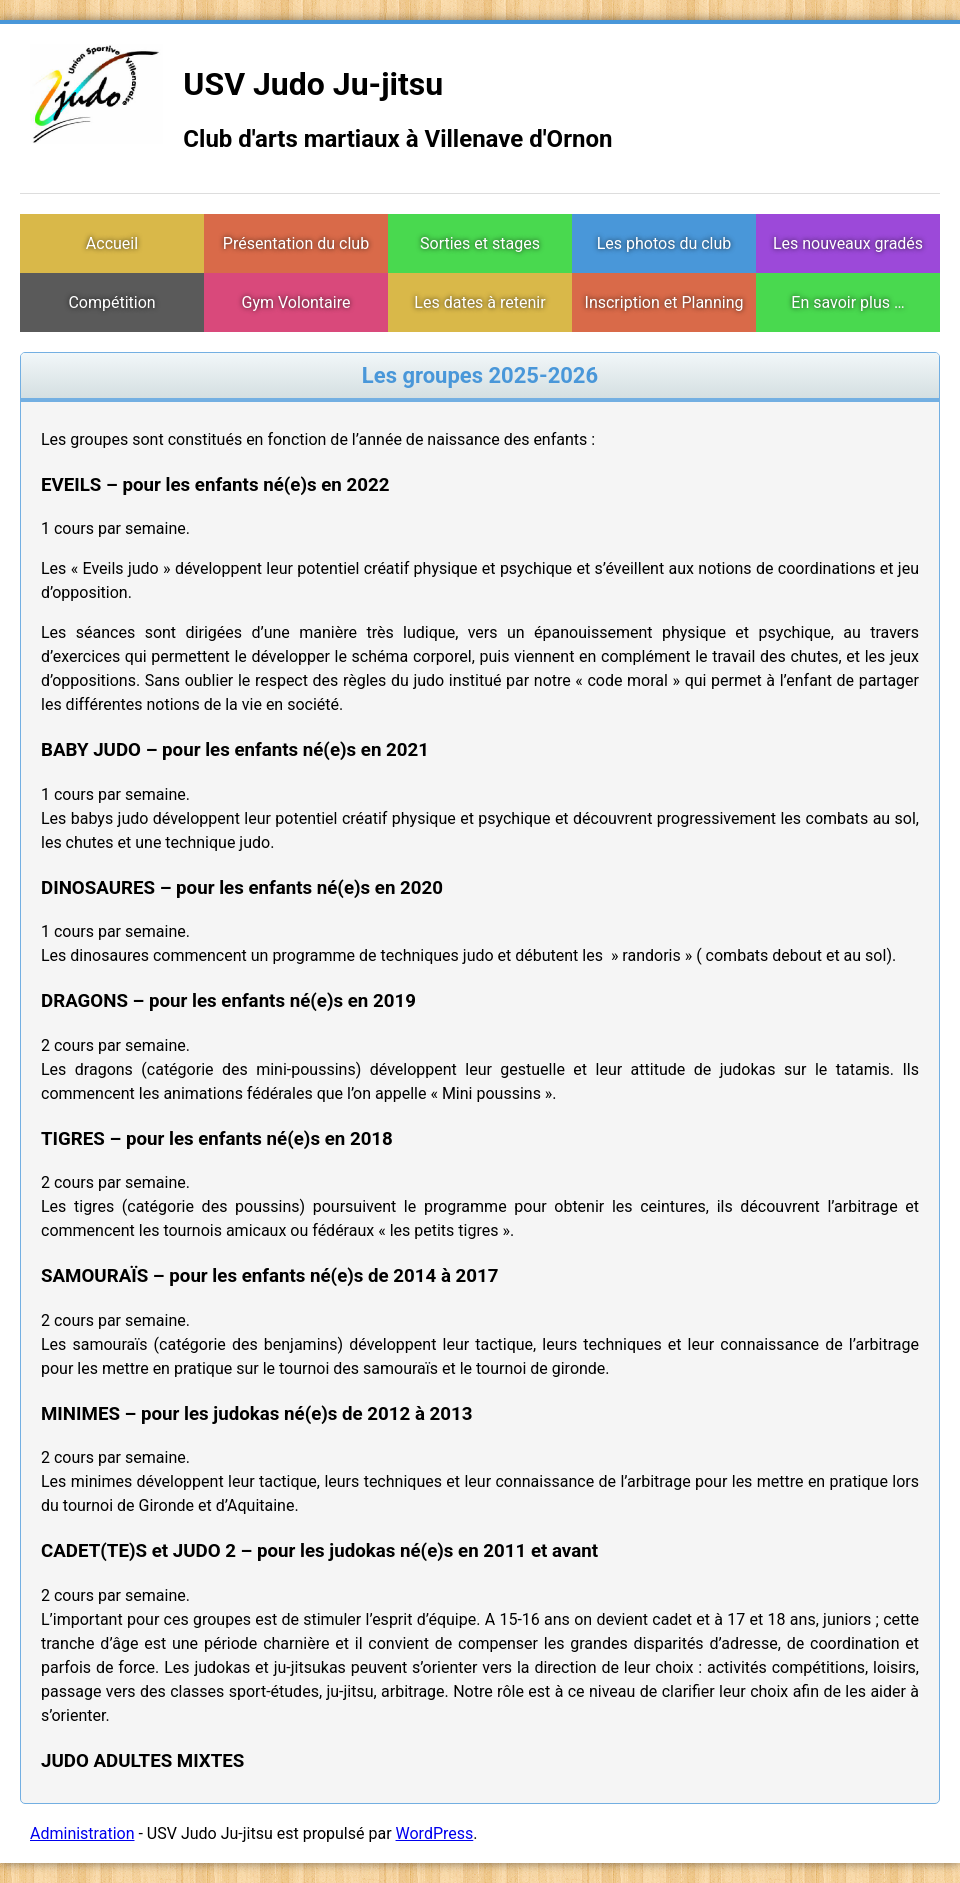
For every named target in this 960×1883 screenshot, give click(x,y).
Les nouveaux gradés (848, 243)
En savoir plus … (847, 302)
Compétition (111, 302)
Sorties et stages (480, 243)
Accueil (112, 243)
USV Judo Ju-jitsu (313, 84)
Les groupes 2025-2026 (480, 375)
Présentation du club (296, 243)
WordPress (435, 1833)
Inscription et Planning (664, 302)
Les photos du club (664, 243)
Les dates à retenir (479, 302)
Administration (82, 1833)
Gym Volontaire (296, 302)
